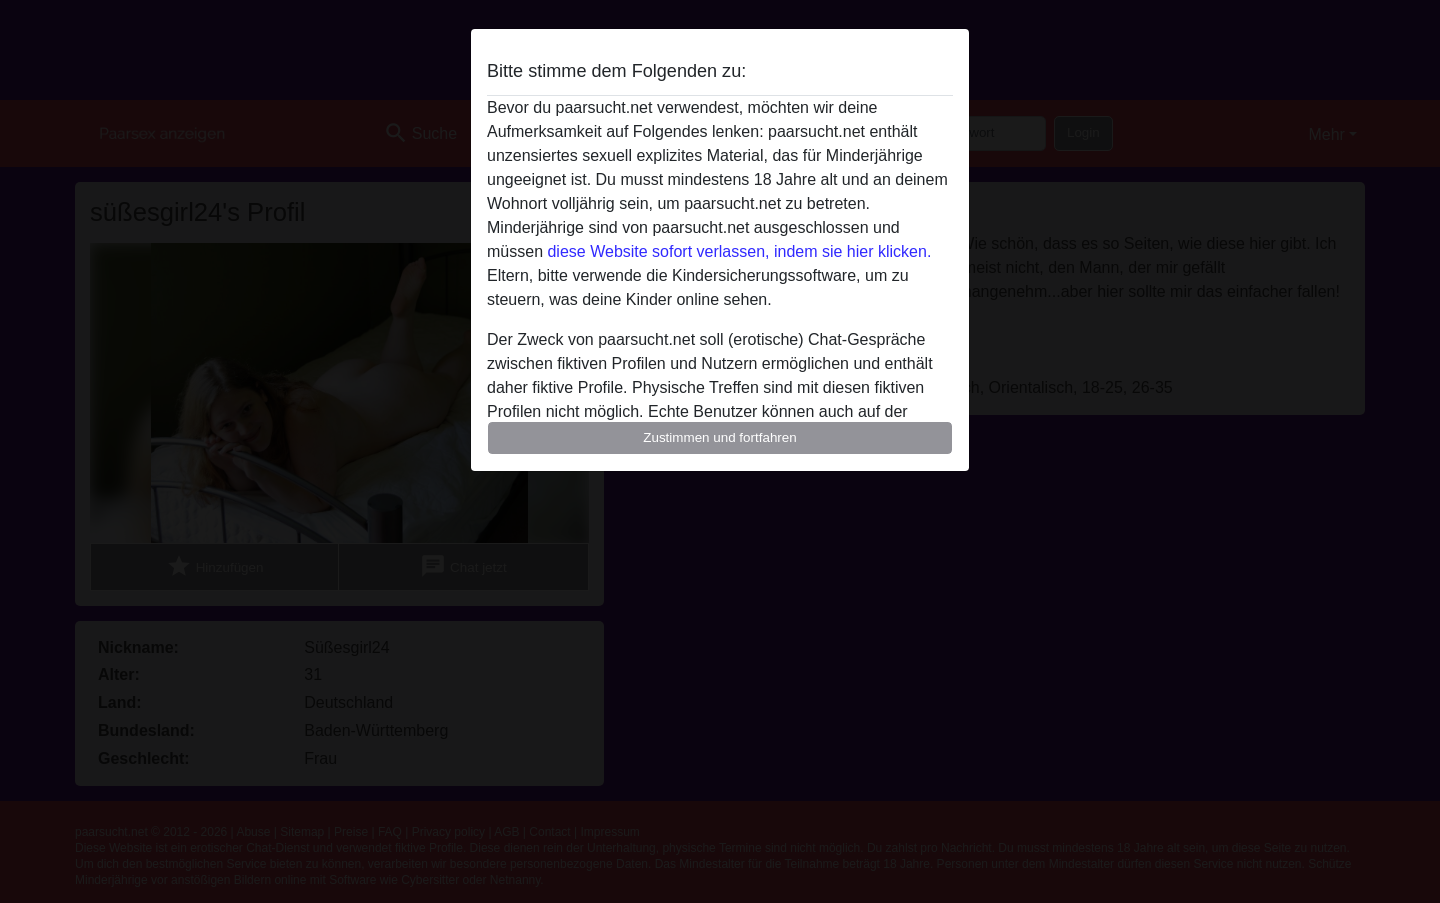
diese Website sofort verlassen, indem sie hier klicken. (739, 251)
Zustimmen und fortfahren (720, 437)
